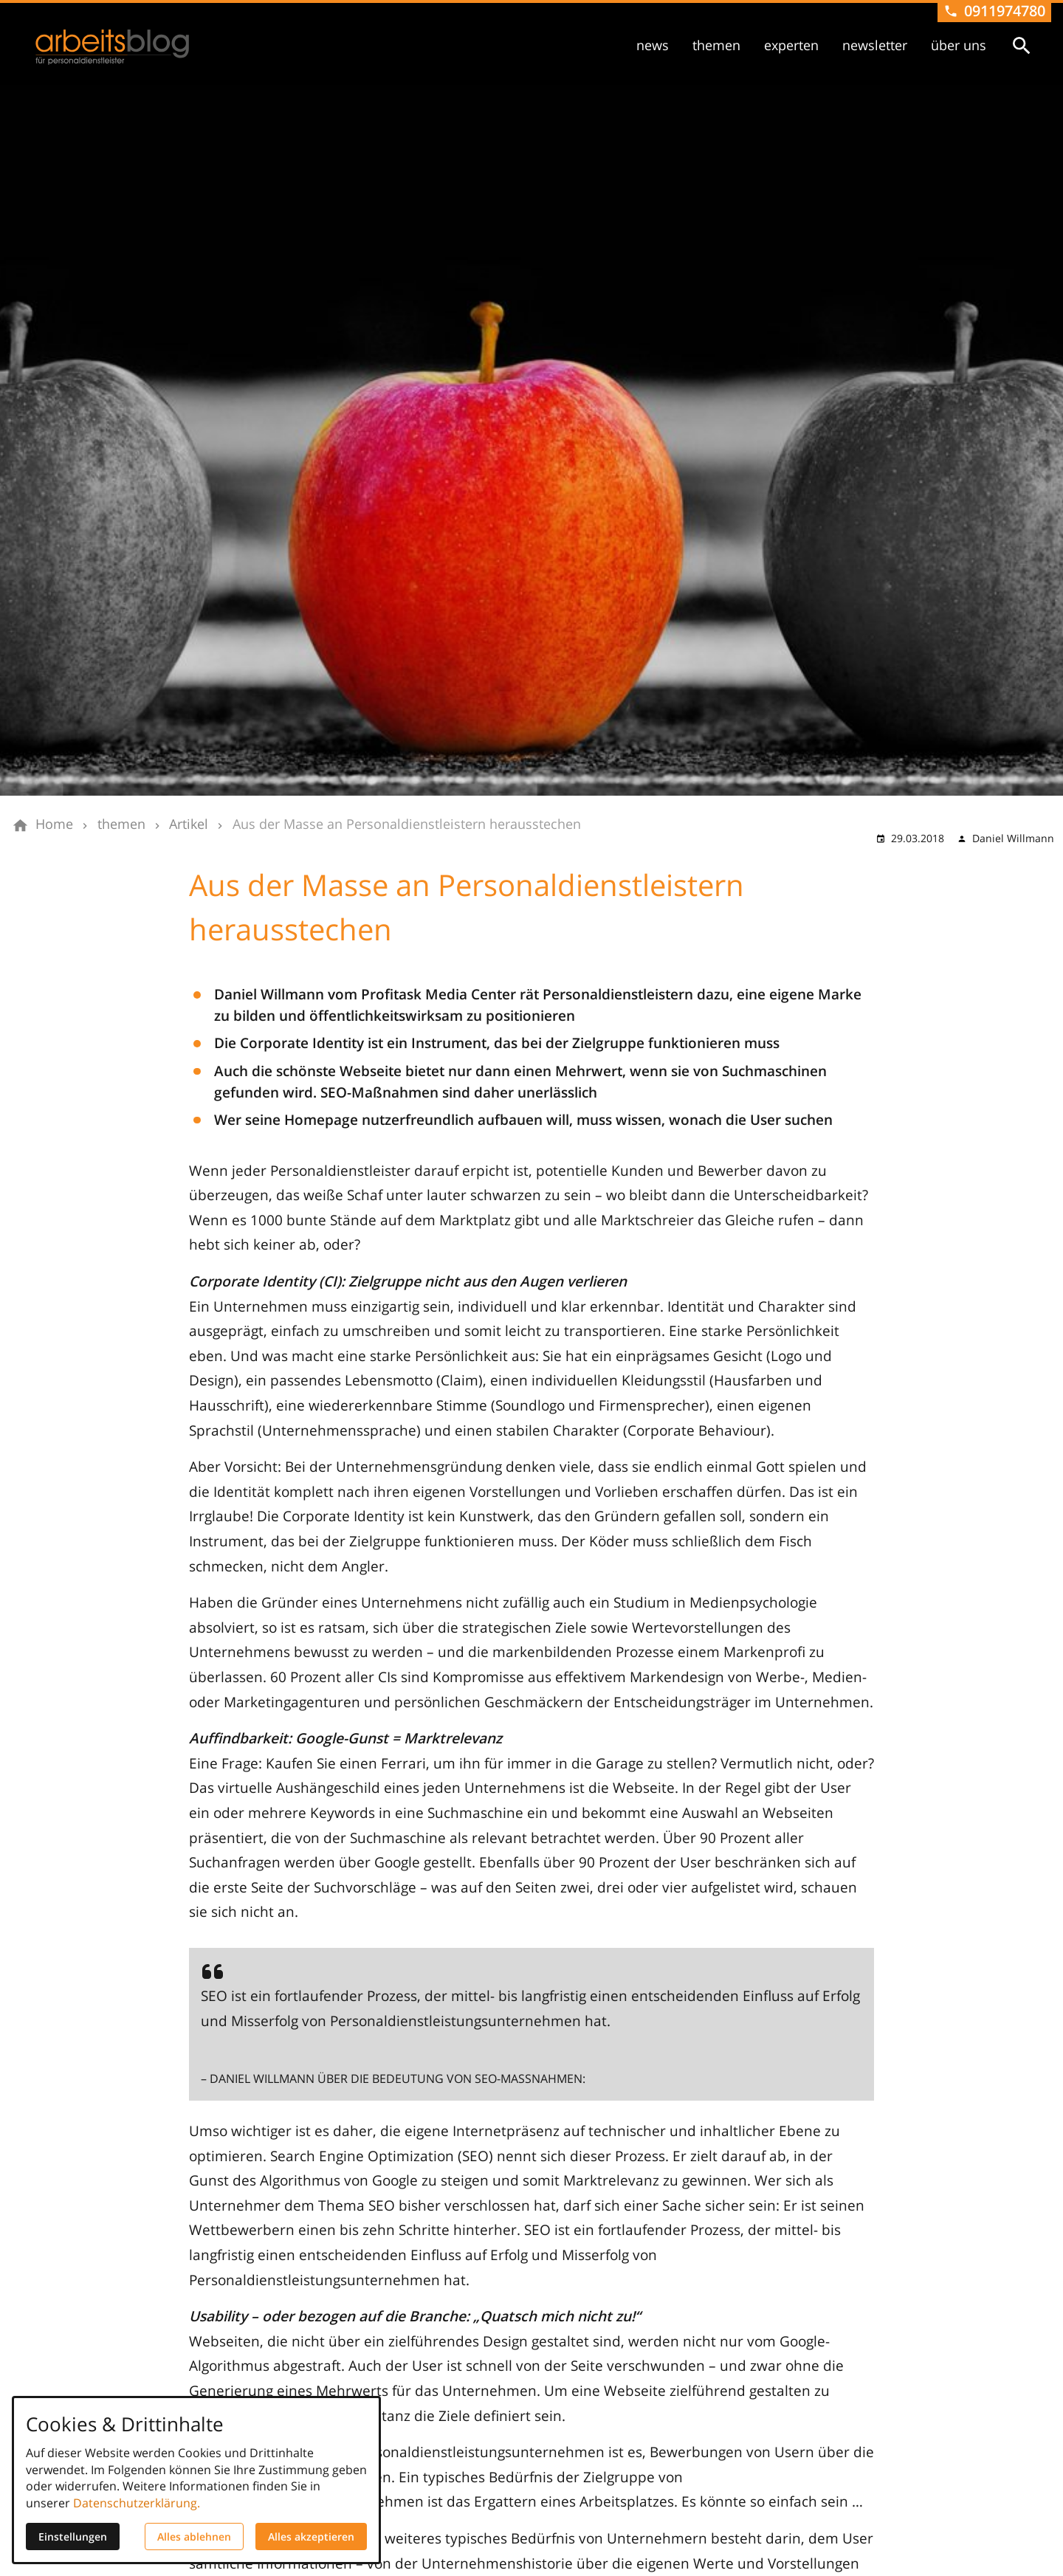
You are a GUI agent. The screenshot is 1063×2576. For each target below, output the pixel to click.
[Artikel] (188, 824)
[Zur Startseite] (112, 47)
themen (716, 45)
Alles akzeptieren (311, 2536)
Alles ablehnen (194, 2536)
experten (791, 45)
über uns (958, 45)
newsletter (874, 45)
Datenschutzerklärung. (136, 2503)
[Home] (54, 824)
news (652, 45)
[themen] (121, 824)
